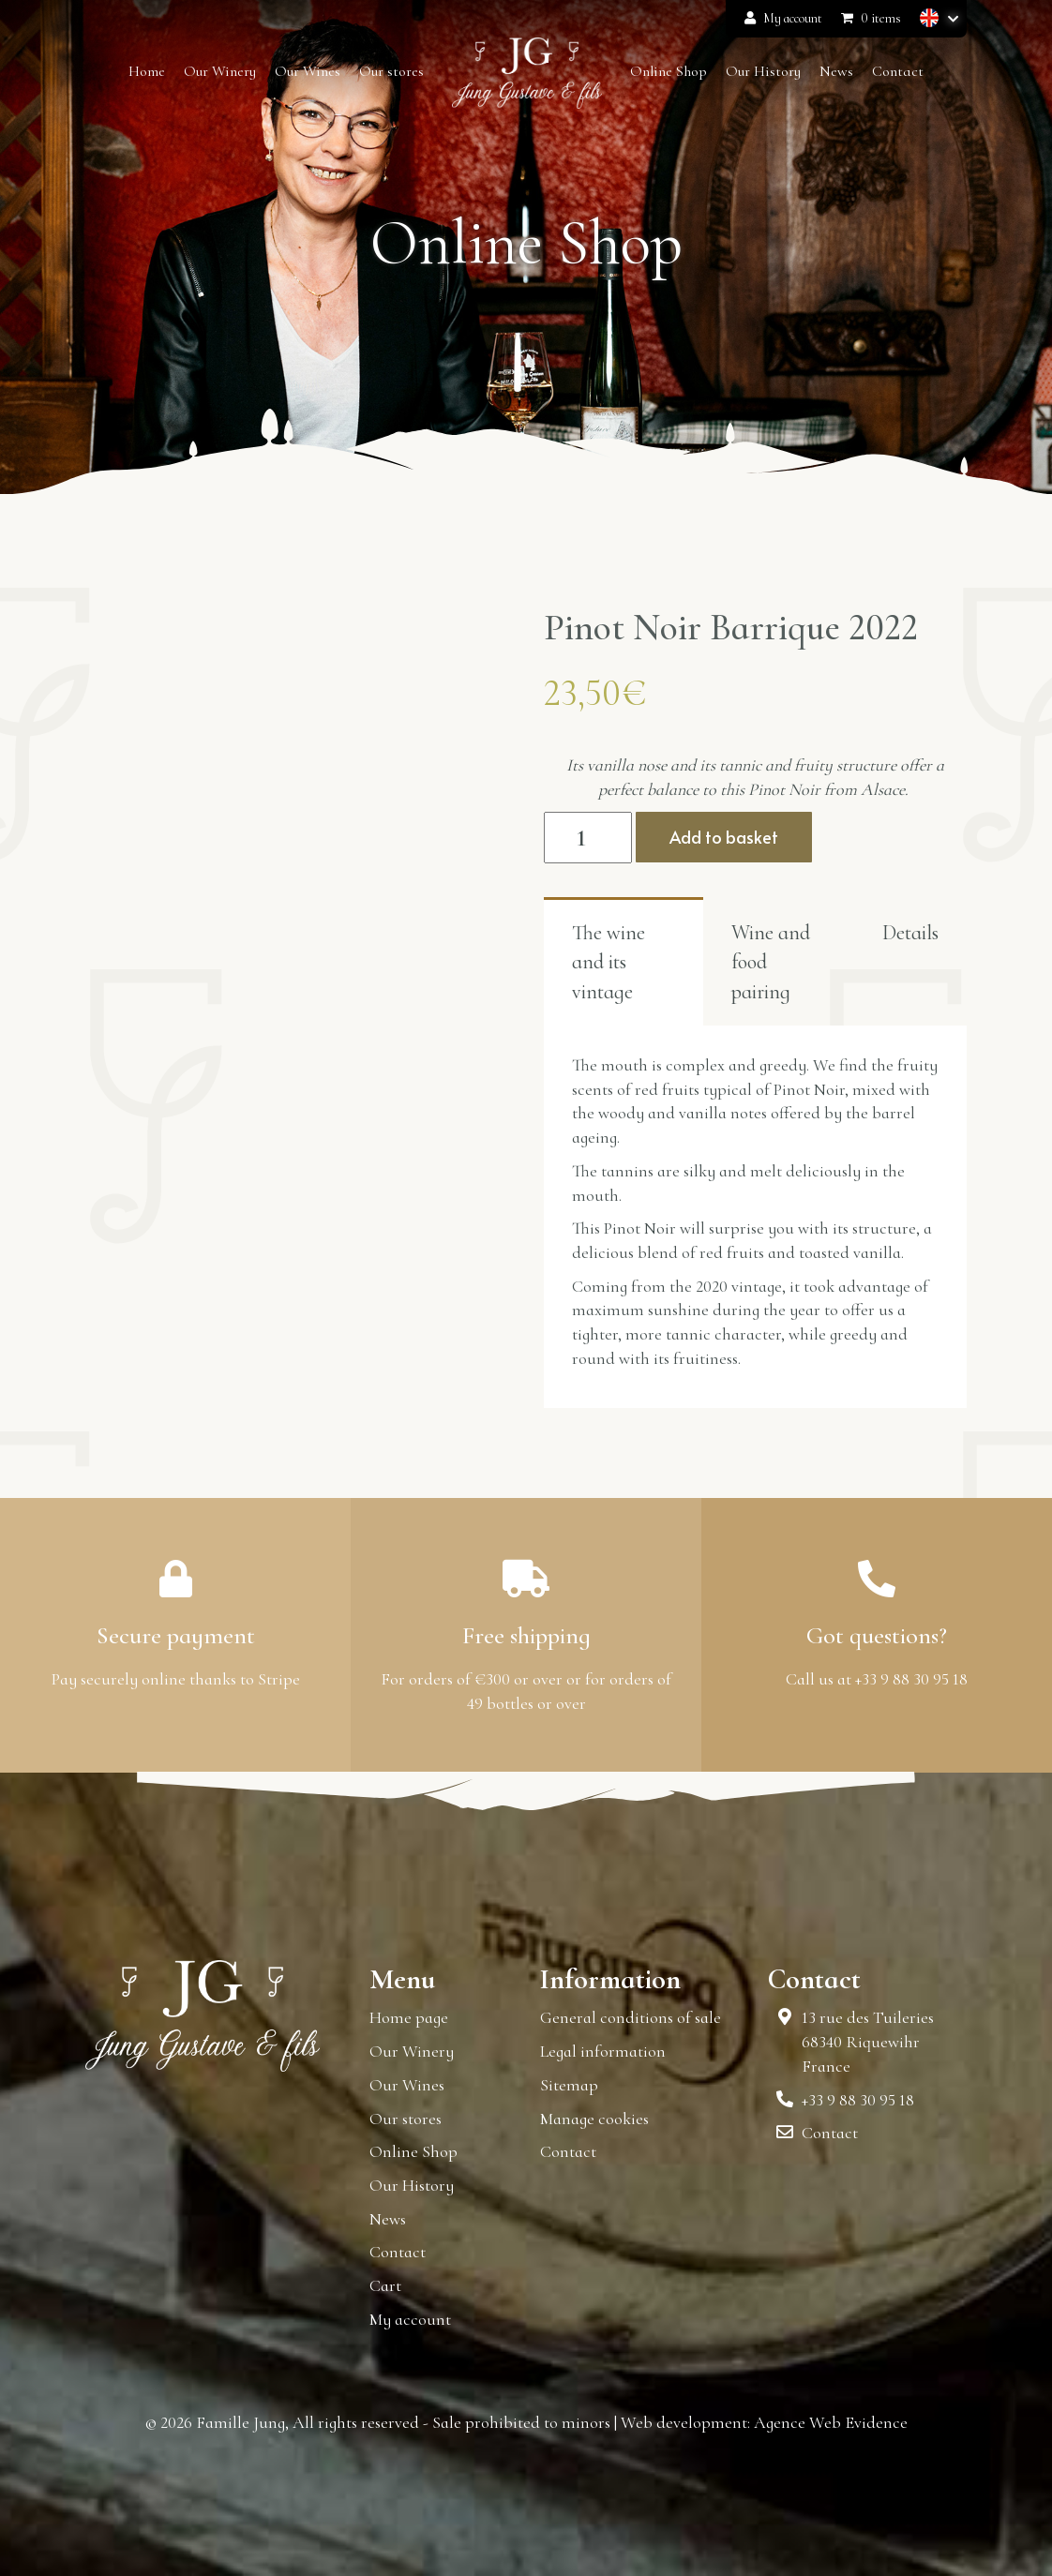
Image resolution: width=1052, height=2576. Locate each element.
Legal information (603, 2051)
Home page (408, 2017)
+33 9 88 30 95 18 (858, 2099)
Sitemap (569, 2084)
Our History (411, 2185)
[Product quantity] (588, 837)
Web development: (685, 2422)
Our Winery (411, 2051)
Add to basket (723, 836)
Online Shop (413, 2151)
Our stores (405, 2118)
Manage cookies (594, 2118)
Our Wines (406, 2084)
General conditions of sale (630, 2017)
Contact (397, 2251)
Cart (385, 2285)
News (387, 2219)
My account (783, 18)
